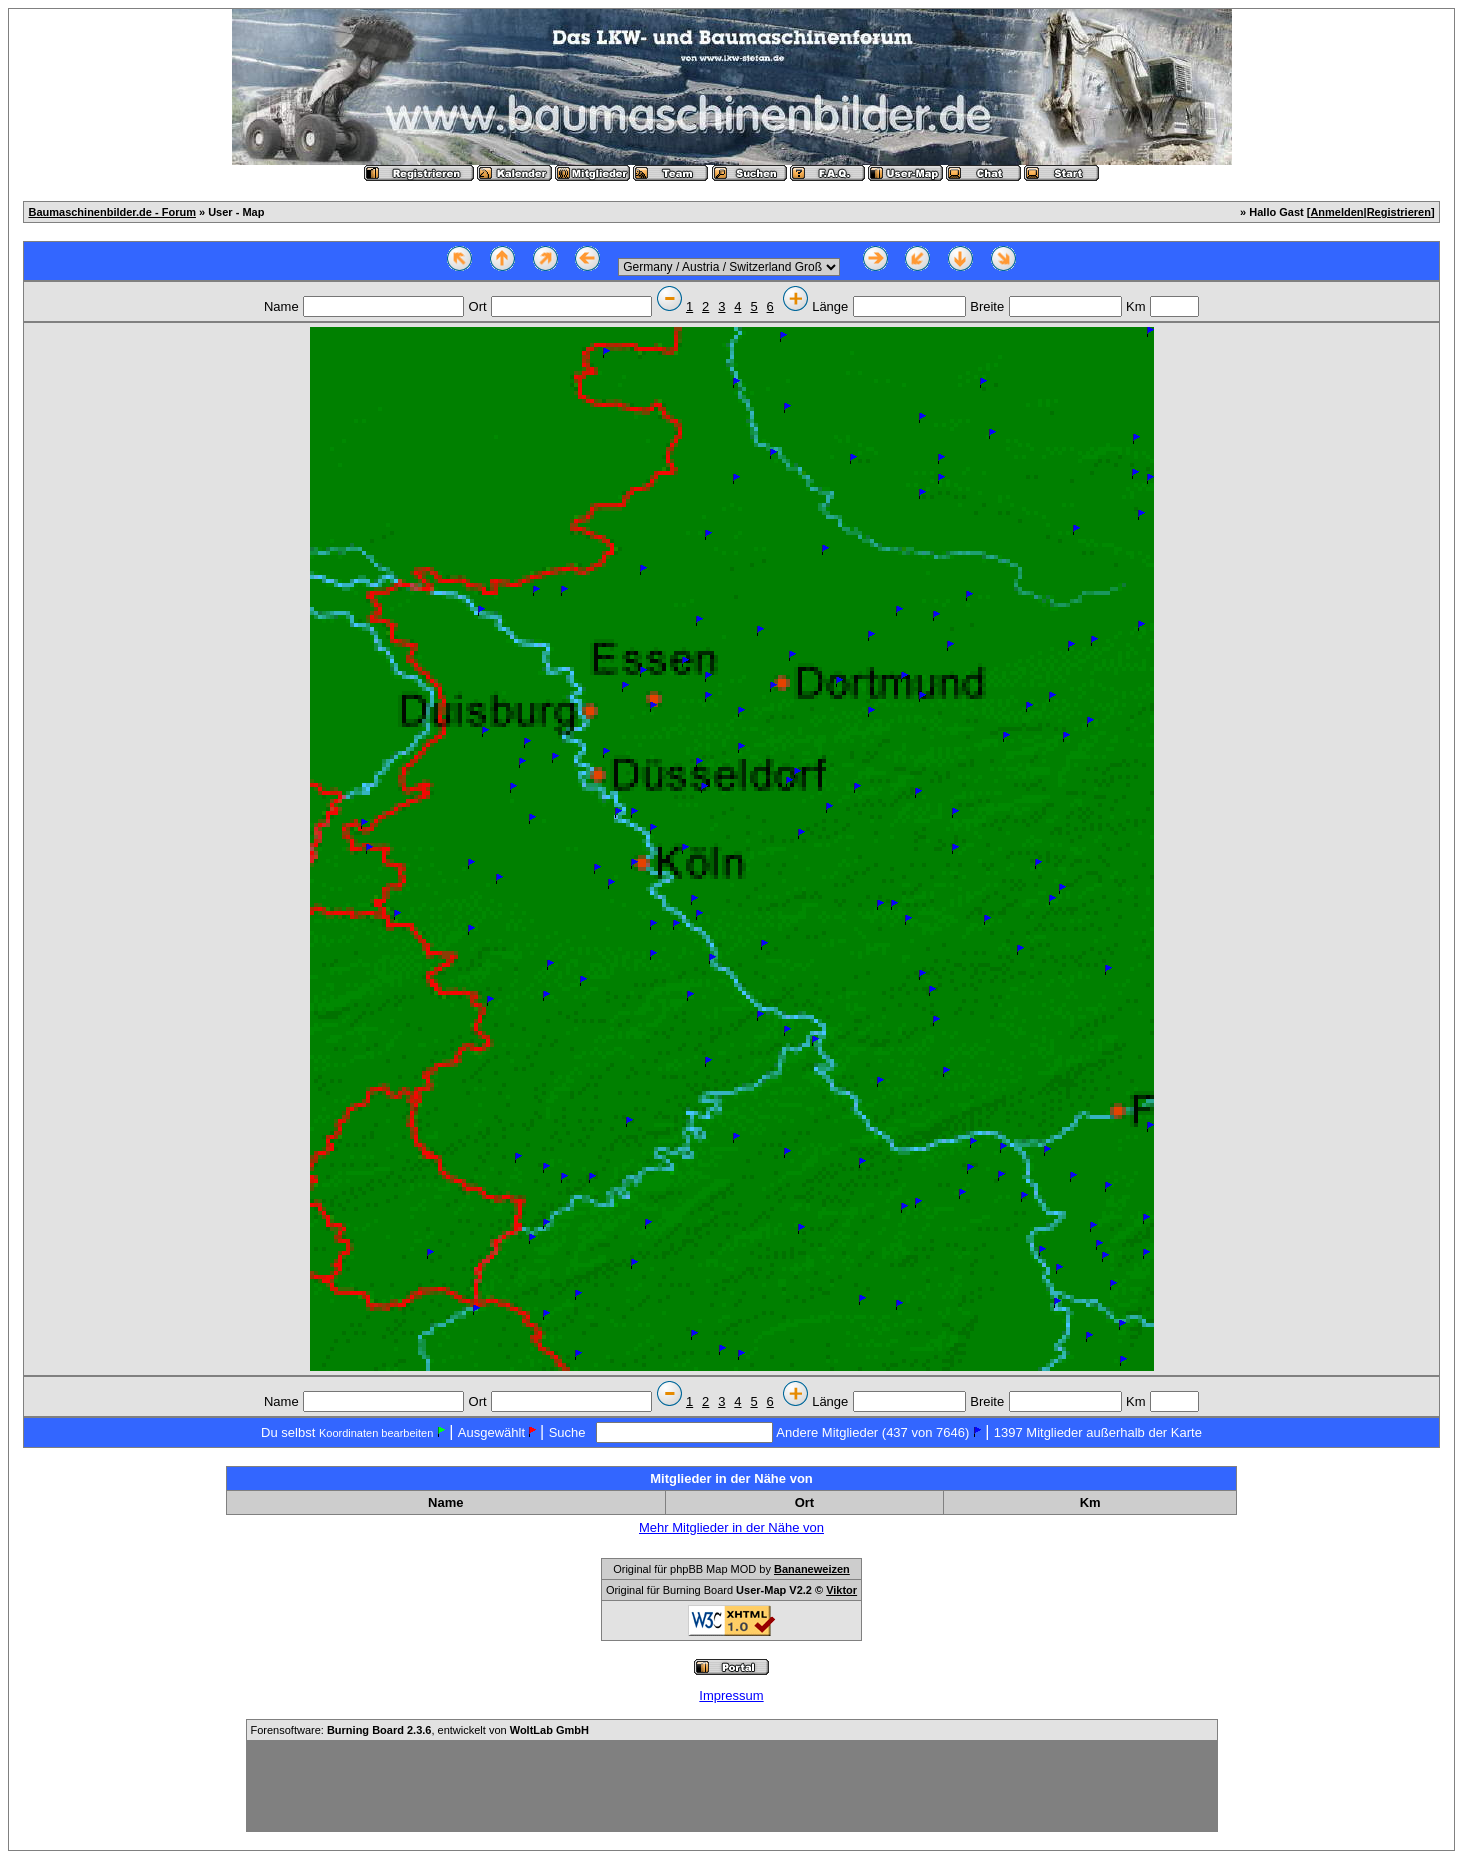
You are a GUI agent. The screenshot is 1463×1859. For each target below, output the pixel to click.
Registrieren (1399, 212)
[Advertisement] (732, 1786)
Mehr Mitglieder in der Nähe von (731, 1527)
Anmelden (1336, 212)
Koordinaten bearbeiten (376, 1433)
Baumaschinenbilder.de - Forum (111, 212)
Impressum (731, 1695)
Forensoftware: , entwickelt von (420, 1730)
